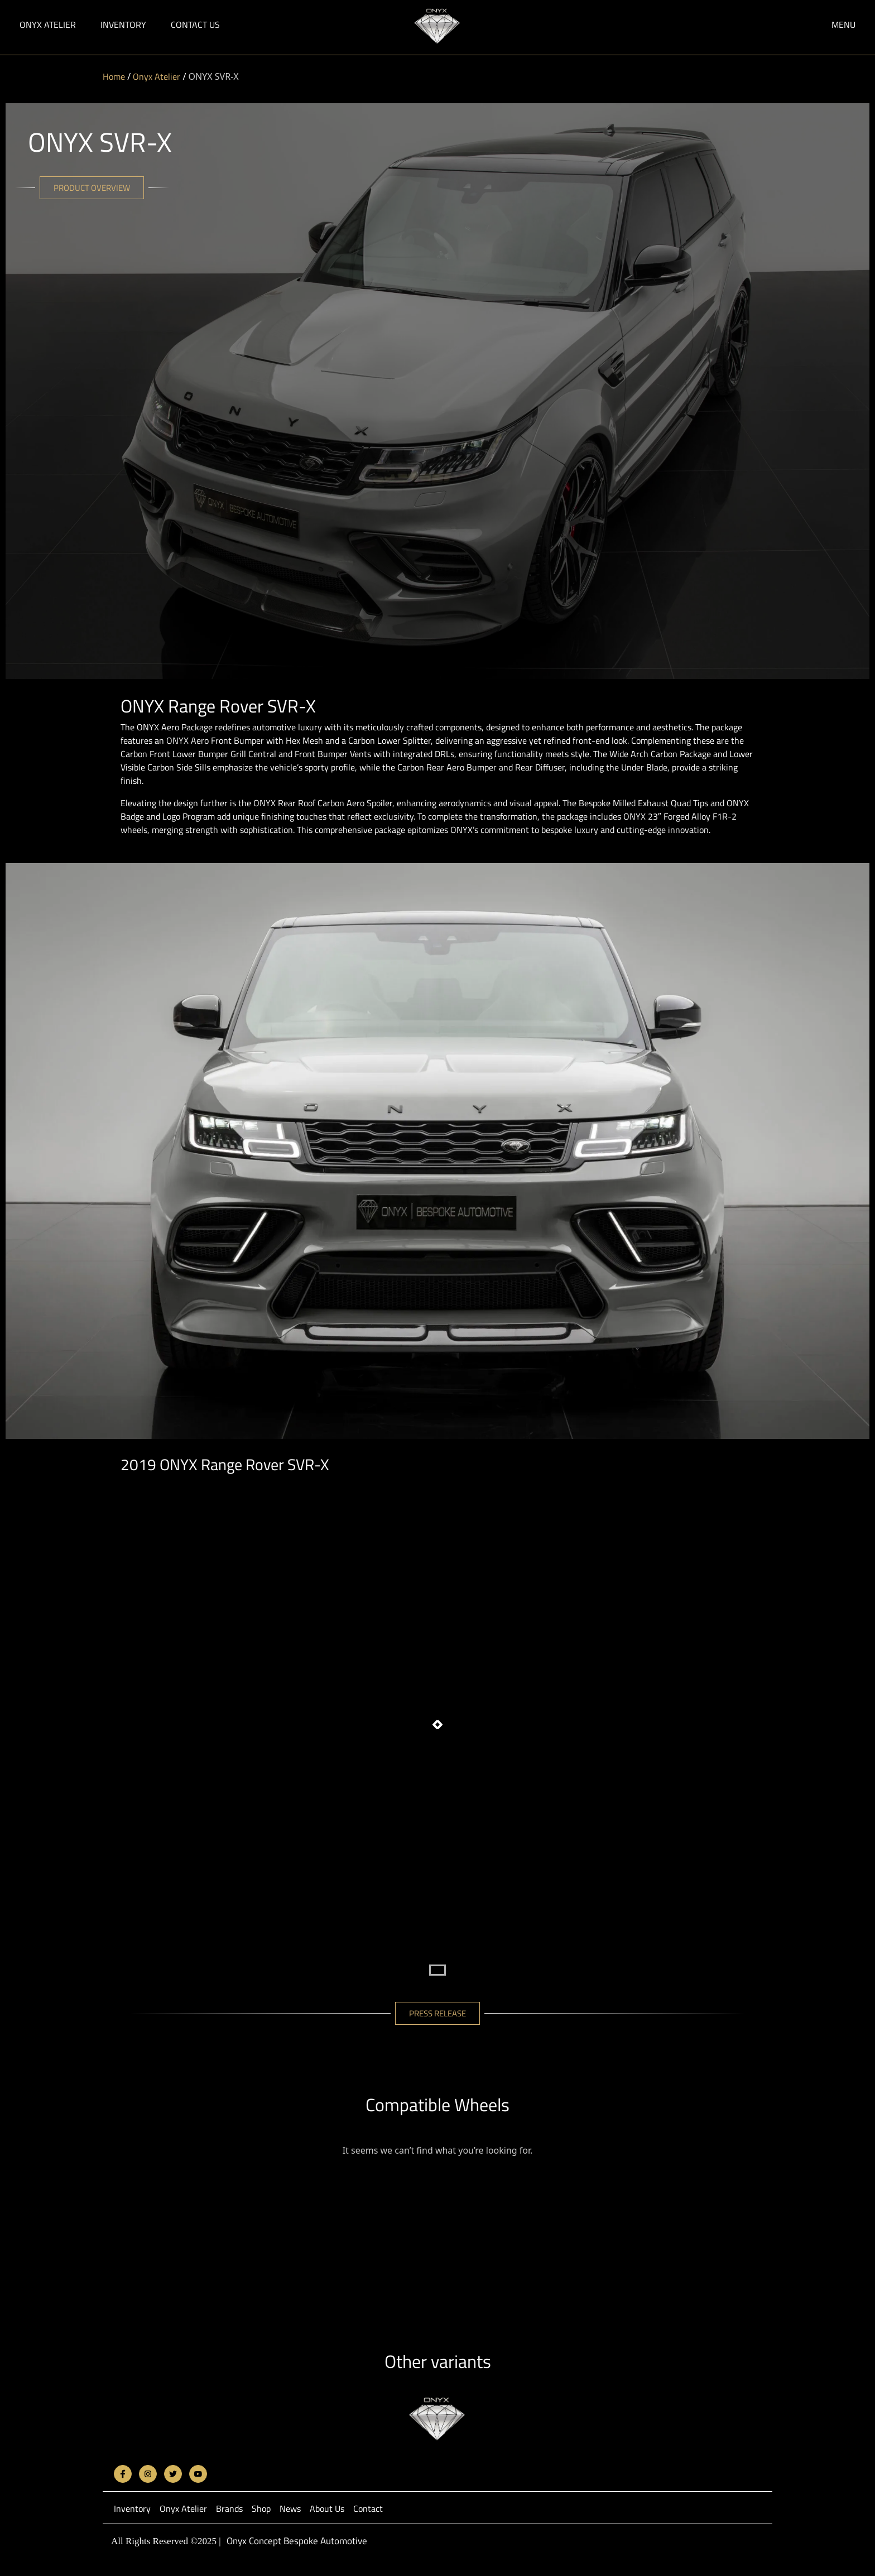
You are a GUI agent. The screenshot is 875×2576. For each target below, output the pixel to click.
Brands (229, 2508)
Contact (368, 2508)
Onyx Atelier (48, 24)
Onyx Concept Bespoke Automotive (297, 2541)
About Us (327, 2508)
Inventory (123, 24)
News (290, 2508)
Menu (843, 24)
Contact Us (195, 24)
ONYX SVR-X (100, 142)
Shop (261, 2508)
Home (114, 76)
